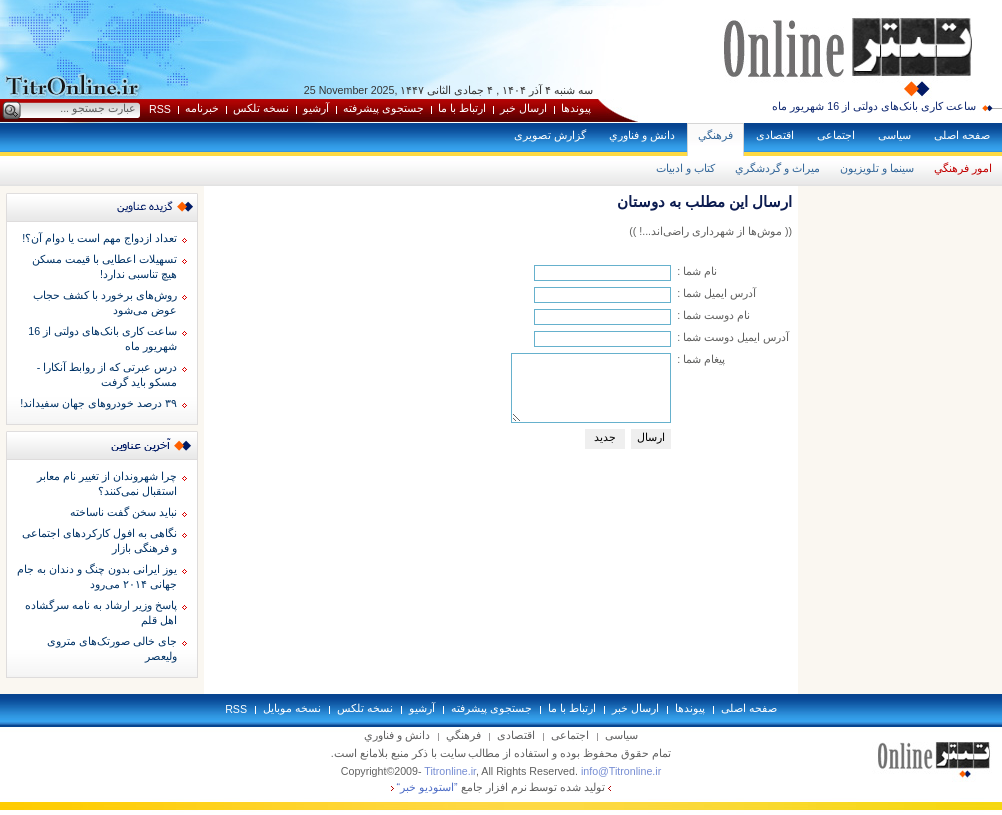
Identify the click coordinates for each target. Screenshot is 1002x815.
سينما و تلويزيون (877, 168)
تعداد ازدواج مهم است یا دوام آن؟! (99, 238)
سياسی (894, 135)
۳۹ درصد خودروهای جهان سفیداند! (98, 403)
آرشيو (316, 108)
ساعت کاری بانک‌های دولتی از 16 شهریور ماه (874, 106)
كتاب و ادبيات (685, 168)
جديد (605, 437)
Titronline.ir (450, 771)
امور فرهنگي (963, 168)
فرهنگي (715, 135)
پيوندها (576, 108)
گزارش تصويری (550, 135)
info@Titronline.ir (621, 771)
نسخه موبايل (292, 708)
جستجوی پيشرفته (383, 108)
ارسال (651, 437)
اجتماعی (836, 135)
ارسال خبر (523, 108)
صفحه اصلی (962, 135)
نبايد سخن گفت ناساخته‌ (123, 512)
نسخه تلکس (261, 108)
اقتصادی (775, 135)
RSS (160, 109)
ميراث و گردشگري (777, 168)
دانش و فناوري (642, 135)
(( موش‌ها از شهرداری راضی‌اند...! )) (710, 231)
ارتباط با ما (462, 108)
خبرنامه (202, 108)
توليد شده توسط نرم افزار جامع (501, 787)
